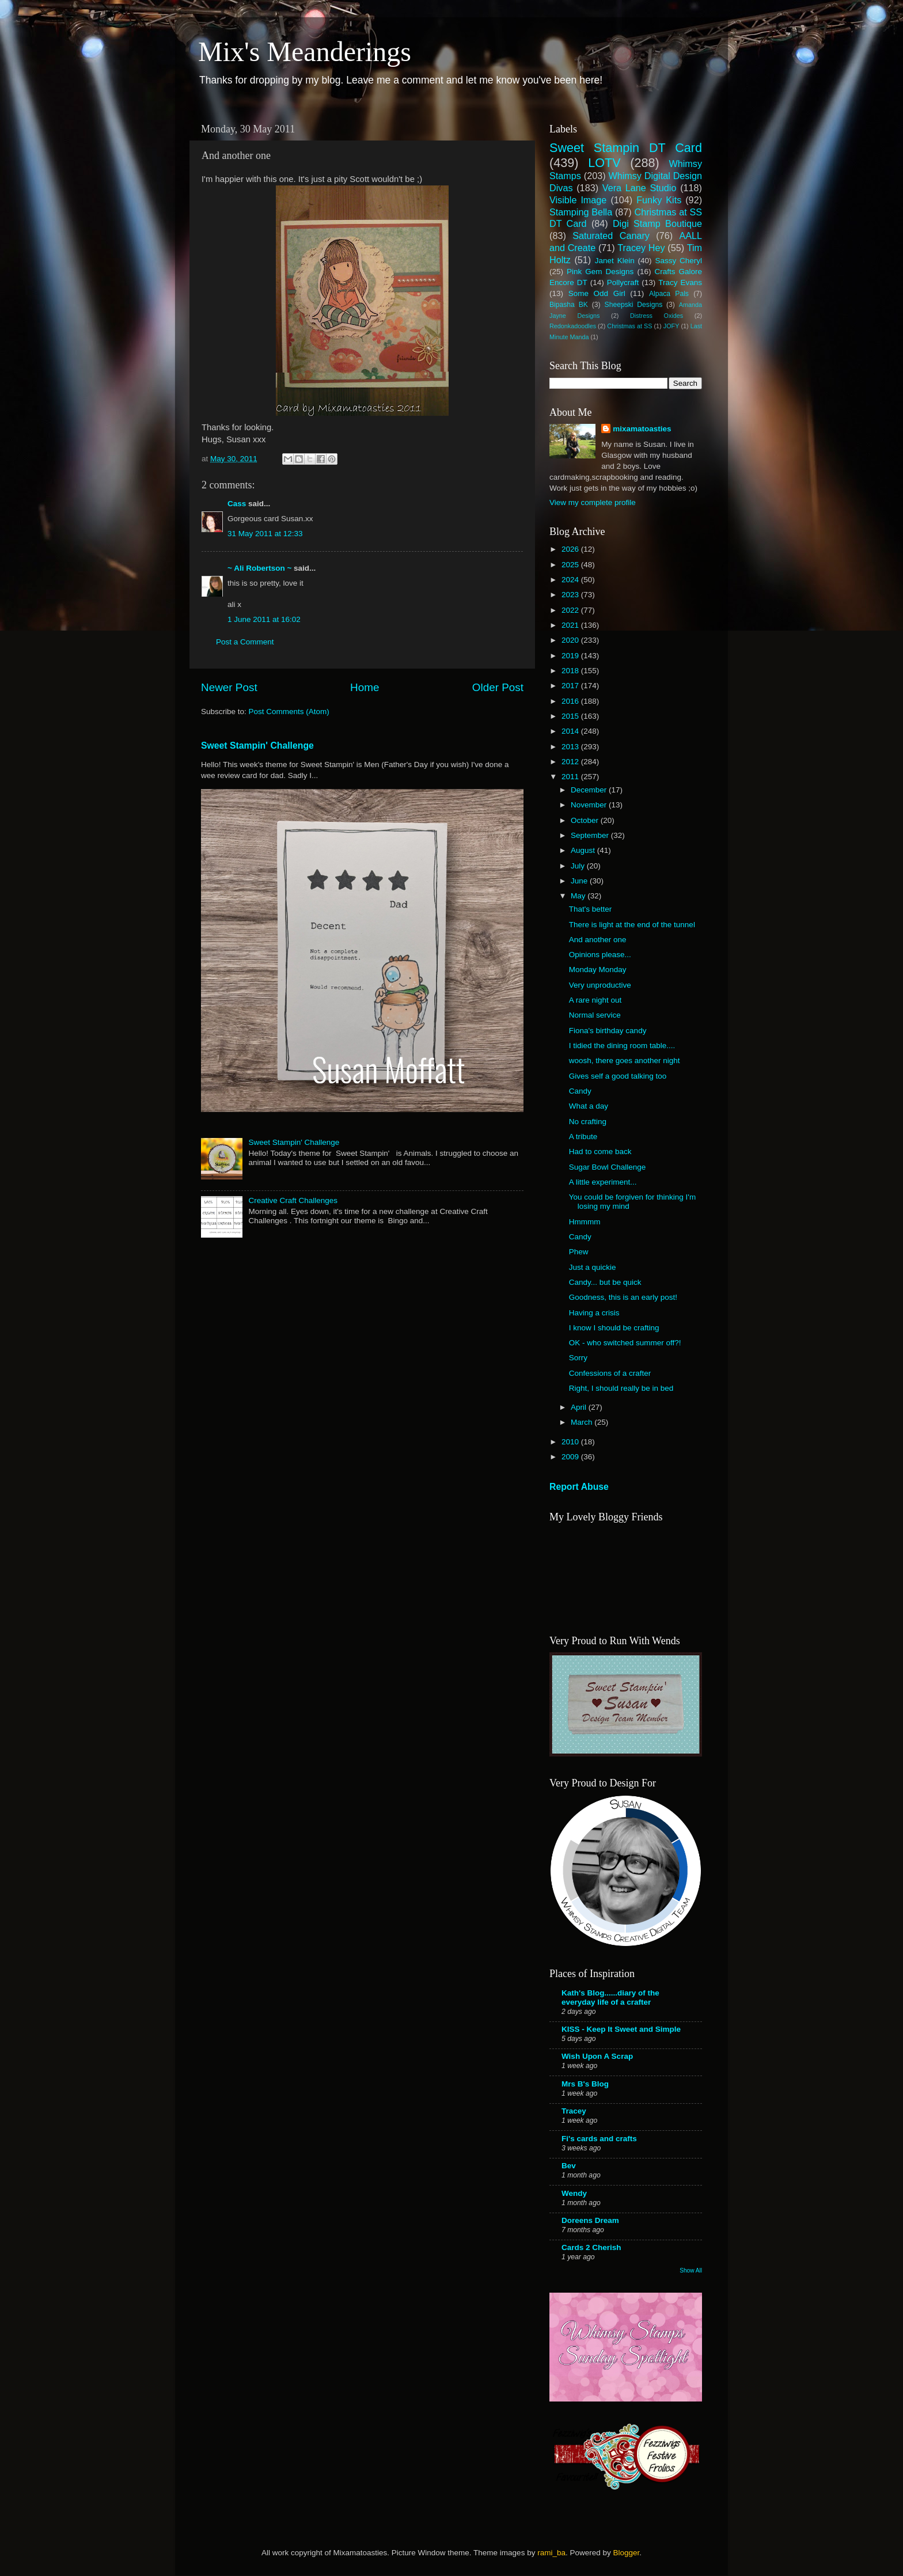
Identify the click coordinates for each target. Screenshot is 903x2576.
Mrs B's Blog (585, 2084)
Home (364, 687)
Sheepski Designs (634, 305)
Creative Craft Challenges (292, 1200)
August (584, 850)
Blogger (626, 2552)
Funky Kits (658, 200)
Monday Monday (598, 969)
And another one (598, 939)
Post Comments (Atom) (289, 711)
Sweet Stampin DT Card (625, 148)
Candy (580, 1091)
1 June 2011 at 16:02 (264, 619)
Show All (691, 2270)
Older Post (497, 687)
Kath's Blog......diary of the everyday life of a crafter (610, 1997)
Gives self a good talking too (618, 1076)
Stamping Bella (580, 212)
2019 (571, 655)
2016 (571, 701)
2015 (571, 716)
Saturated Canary (611, 235)
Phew (579, 1251)
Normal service (595, 1015)
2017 (571, 685)
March (582, 1422)
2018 (571, 670)
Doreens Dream (590, 2220)
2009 (571, 1456)
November (590, 805)
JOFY (671, 326)
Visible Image (577, 200)
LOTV (604, 162)
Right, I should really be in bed (621, 1388)
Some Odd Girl (596, 293)
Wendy (574, 2193)
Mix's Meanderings (304, 51)
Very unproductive (600, 985)
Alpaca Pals (669, 294)
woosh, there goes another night (624, 1060)
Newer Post (229, 687)
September (591, 835)
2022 (571, 610)
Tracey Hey (641, 247)
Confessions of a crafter (610, 1373)
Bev (568, 2165)
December (590, 790)
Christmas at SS (629, 326)
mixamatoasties (642, 428)
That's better (590, 909)
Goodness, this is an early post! (623, 1297)
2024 (571, 579)
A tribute (583, 1136)
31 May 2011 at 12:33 (265, 533)
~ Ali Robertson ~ (259, 568)
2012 (571, 761)
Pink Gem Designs (600, 271)
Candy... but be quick (605, 1282)
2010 (571, 1441)
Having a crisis (594, 1312)
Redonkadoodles (572, 326)
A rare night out (595, 1000)
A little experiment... (603, 1182)
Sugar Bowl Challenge (607, 1167)
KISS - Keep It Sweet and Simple (621, 2029)
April (580, 1407)
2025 (571, 564)
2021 (571, 625)
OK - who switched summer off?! (625, 1342)
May (579, 895)
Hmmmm (585, 1221)
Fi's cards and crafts (599, 2138)
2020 (571, 640)
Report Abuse (579, 1487)
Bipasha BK (568, 305)
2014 (571, 731)
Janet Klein (615, 260)
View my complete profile (592, 502)
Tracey (573, 2111)
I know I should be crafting (614, 1327)
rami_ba (551, 2552)
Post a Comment (245, 642)
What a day (588, 1106)
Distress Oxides (656, 315)
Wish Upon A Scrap (597, 2056)
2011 (571, 776)
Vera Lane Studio (639, 188)
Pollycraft (623, 282)
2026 (571, 549)
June (580, 881)
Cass (236, 503)
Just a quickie (592, 1267)
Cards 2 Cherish (591, 2247)
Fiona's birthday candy (608, 1030)
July (579, 866)
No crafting (587, 1121)
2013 (571, 746)
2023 (571, 594)
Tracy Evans (680, 282)
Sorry (578, 1357)
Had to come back (600, 1151)
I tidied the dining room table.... (622, 1045)
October (586, 820)
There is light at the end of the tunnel (632, 924)
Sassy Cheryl (678, 260)
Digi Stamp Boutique (657, 223)
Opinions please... (600, 954)
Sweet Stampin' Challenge (257, 745)
